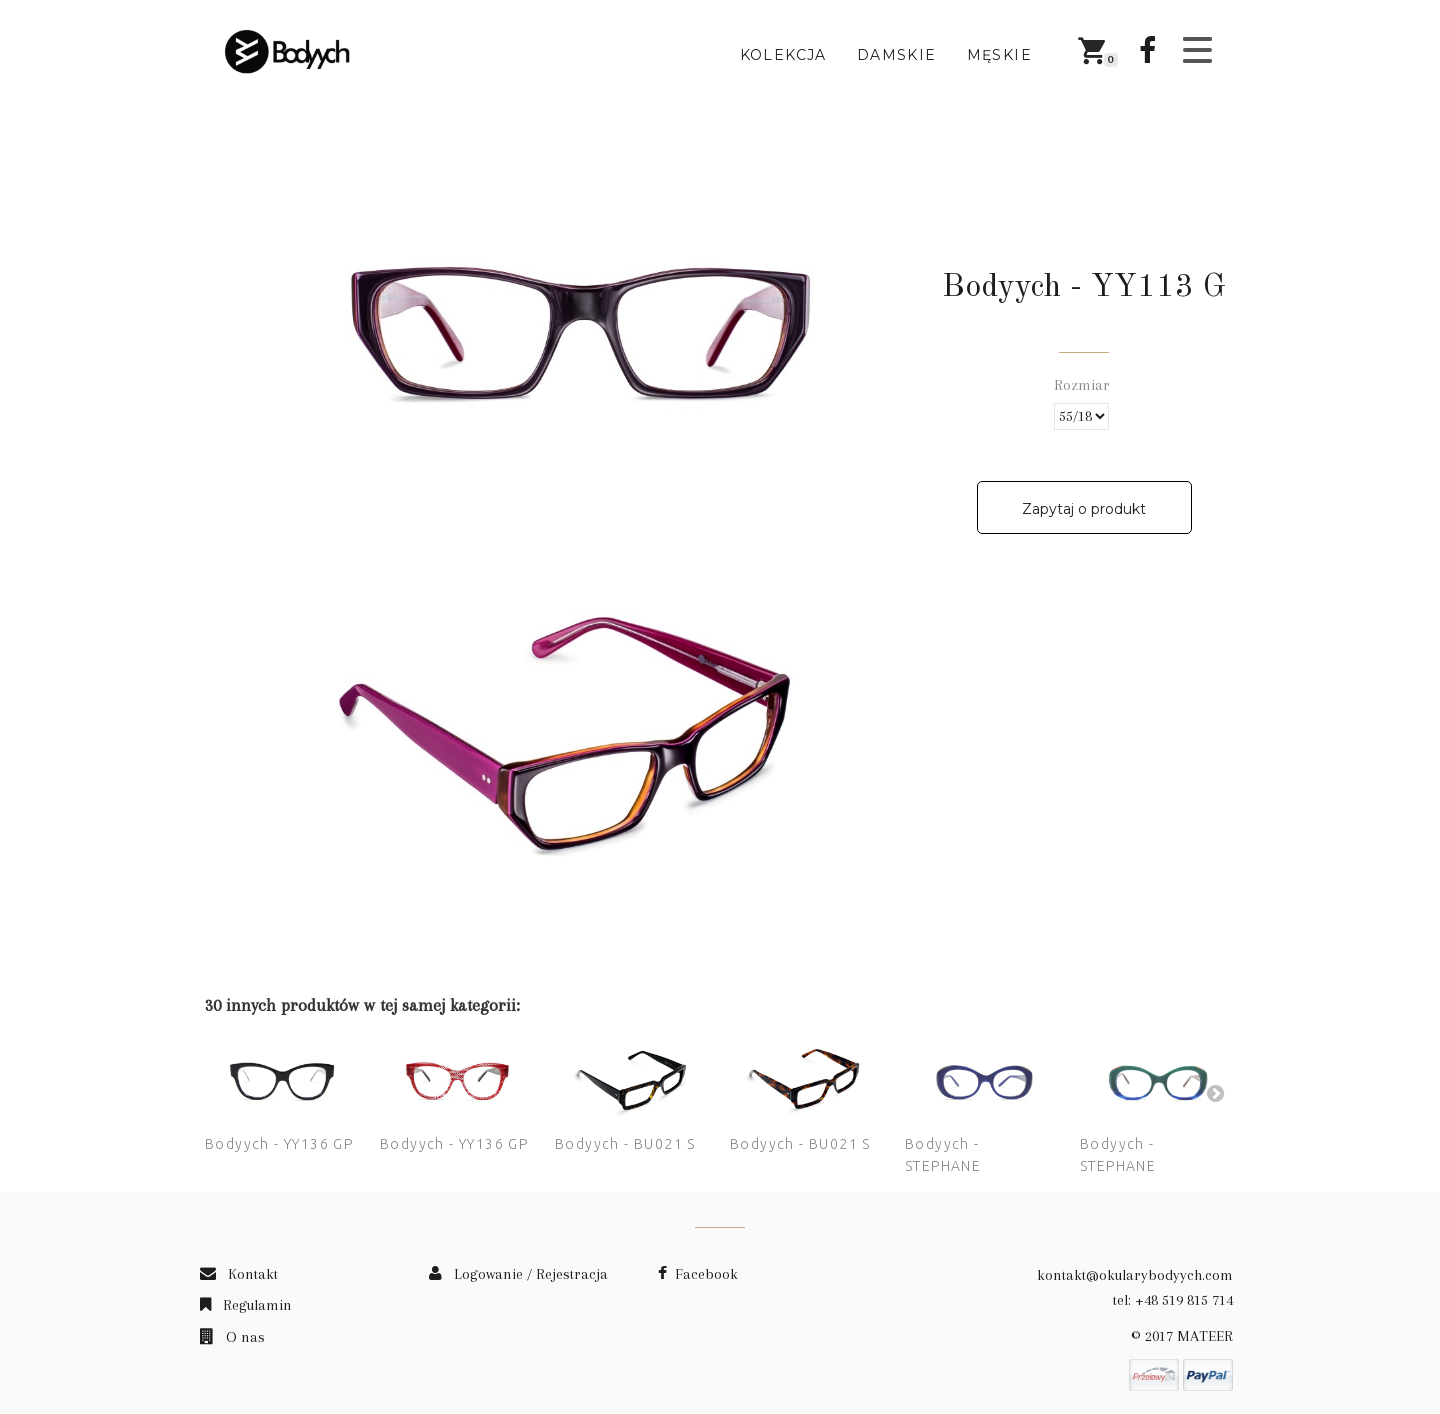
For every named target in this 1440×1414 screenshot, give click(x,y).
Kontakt (239, 1274)
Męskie (999, 55)
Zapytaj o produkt (1084, 509)
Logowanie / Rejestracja (518, 1274)
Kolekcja (783, 55)
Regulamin (246, 1305)
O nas (232, 1337)
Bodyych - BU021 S (625, 1144)
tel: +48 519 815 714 (1173, 1300)
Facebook (698, 1274)
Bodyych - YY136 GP (279, 1144)
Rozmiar (1084, 385)
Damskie (897, 55)
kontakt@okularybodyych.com (1135, 1275)
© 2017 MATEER (1182, 1336)
